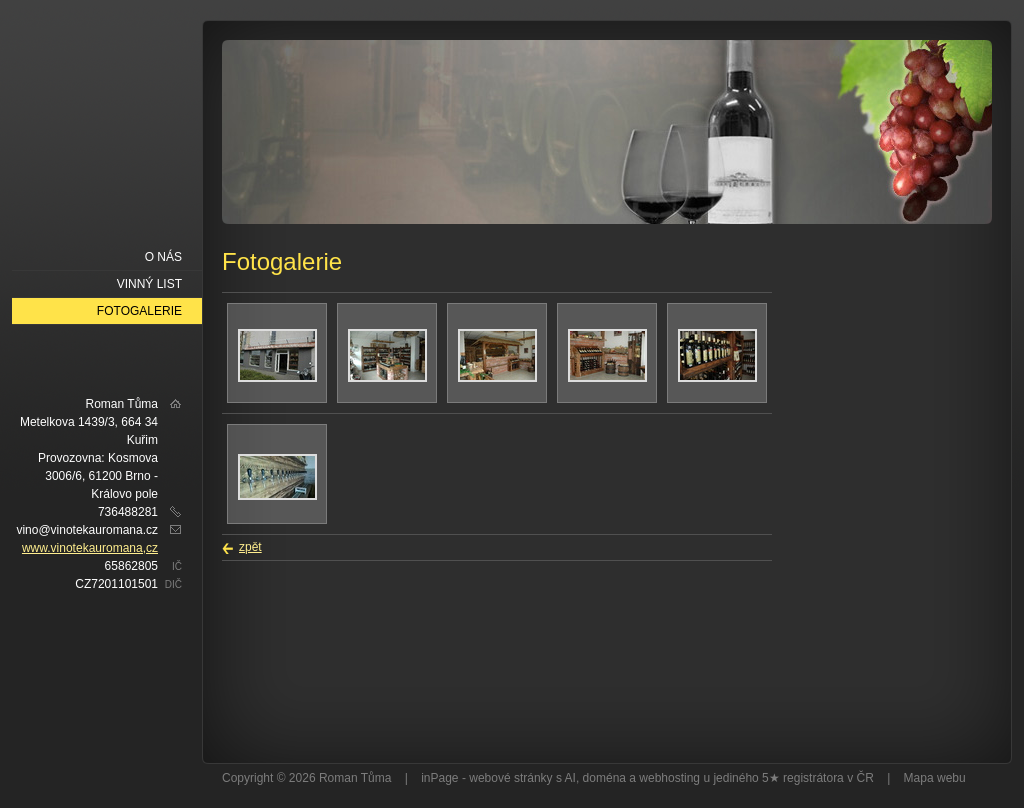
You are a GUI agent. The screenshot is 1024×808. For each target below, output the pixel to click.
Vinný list (149, 284)
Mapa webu (935, 778)
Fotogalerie (139, 311)
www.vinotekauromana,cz (90, 548)
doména (604, 778)
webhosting (669, 778)
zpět (250, 547)
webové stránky (510, 778)
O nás (163, 257)
